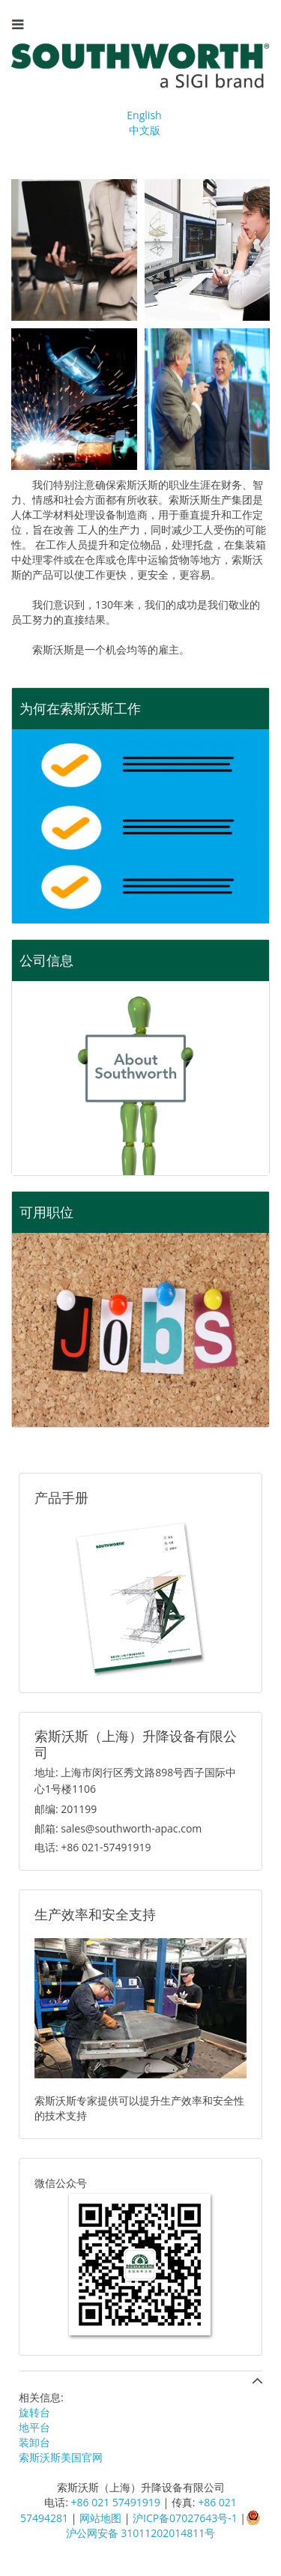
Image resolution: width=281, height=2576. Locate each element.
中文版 (144, 130)
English (144, 115)
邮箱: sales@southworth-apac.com (118, 1828)
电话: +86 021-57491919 (92, 1847)
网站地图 (100, 2518)
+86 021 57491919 (115, 2502)
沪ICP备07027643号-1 (185, 2518)
